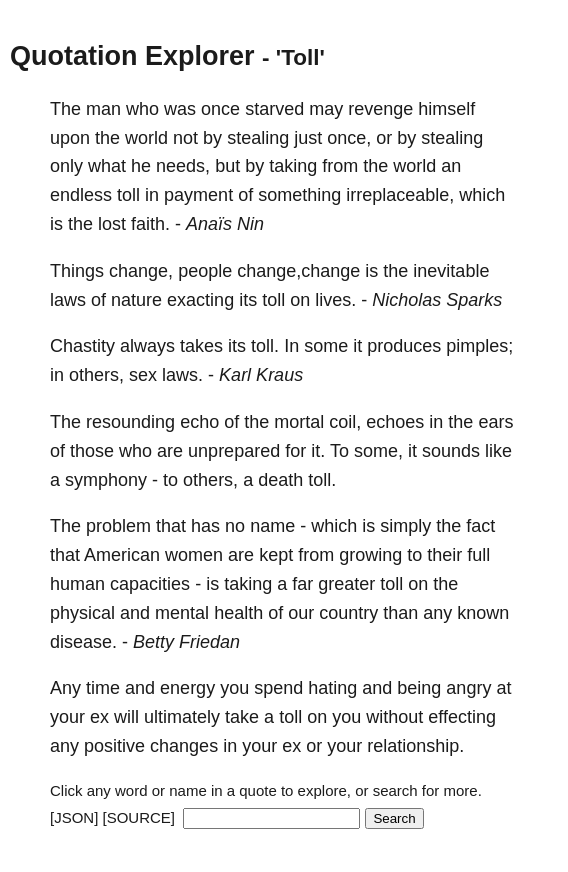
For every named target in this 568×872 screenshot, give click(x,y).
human (77, 584)
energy (187, 688)
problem (118, 526)
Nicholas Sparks (437, 300)
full (478, 555)
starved (274, 109)
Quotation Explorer (132, 56)
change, (141, 271)
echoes (395, 422)
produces (404, 346)
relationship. (415, 746)
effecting (462, 717)
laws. (182, 375)
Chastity (82, 346)
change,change (298, 271)
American (122, 555)
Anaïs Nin (225, 224)
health (238, 613)
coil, (345, 422)
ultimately (182, 717)
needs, (183, 166)
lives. (335, 300)
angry (468, 688)
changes (184, 746)
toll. (265, 346)
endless (81, 195)
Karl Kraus (261, 375)
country (348, 613)
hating (332, 688)
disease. (83, 642)
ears (495, 422)
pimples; (479, 346)
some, (378, 451)
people (205, 271)
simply (405, 526)
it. (318, 451)
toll (128, 195)
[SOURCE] (139, 817)
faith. (150, 224)
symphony (106, 480)
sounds (451, 451)
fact (480, 526)
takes (201, 346)
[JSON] (74, 817)
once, (349, 138)
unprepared (234, 451)
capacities (150, 584)
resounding (130, 422)
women (194, 555)
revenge (380, 109)
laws (68, 300)
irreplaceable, (400, 195)
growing (370, 555)
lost (112, 224)
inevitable (451, 271)
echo (199, 422)
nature (136, 300)
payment (198, 195)
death (280, 480)
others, (96, 375)
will (126, 717)
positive (114, 746)
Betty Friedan (186, 642)
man (103, 109)
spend (278, 688)
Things (77, 271)
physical (82, 613)
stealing (258, 138)
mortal (299, 422)
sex (143, 375)
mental (182, 613)
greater (346, 584)
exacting (200, 300)
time (103, 688)
